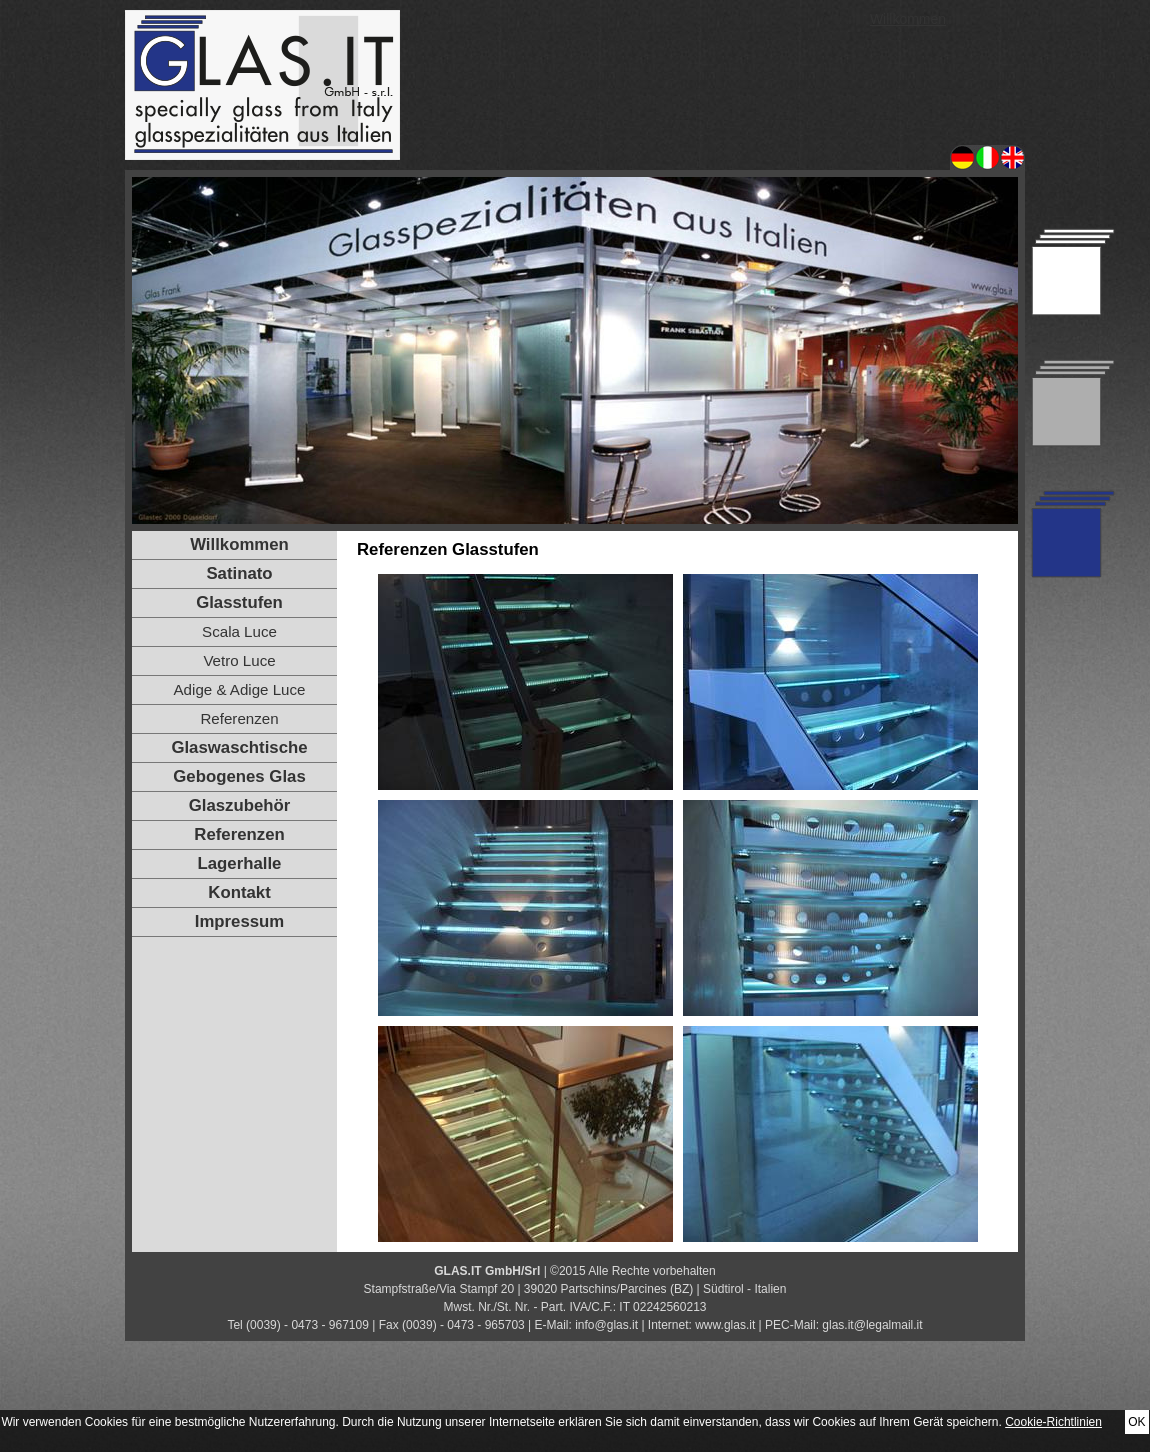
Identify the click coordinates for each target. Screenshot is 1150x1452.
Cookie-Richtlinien (1053, 1422)
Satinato (239, 573)
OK (1136, 1422)
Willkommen (908, 19)
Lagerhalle (240, 863)
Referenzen (239, 718)
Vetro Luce (239, 660)
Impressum (240, 921)
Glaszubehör (240, 805)
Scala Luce (239, 631)
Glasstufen (239, 602)
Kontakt (239, 892)
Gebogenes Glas (239, 776)
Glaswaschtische (239, 747)
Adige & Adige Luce (240, 689)
